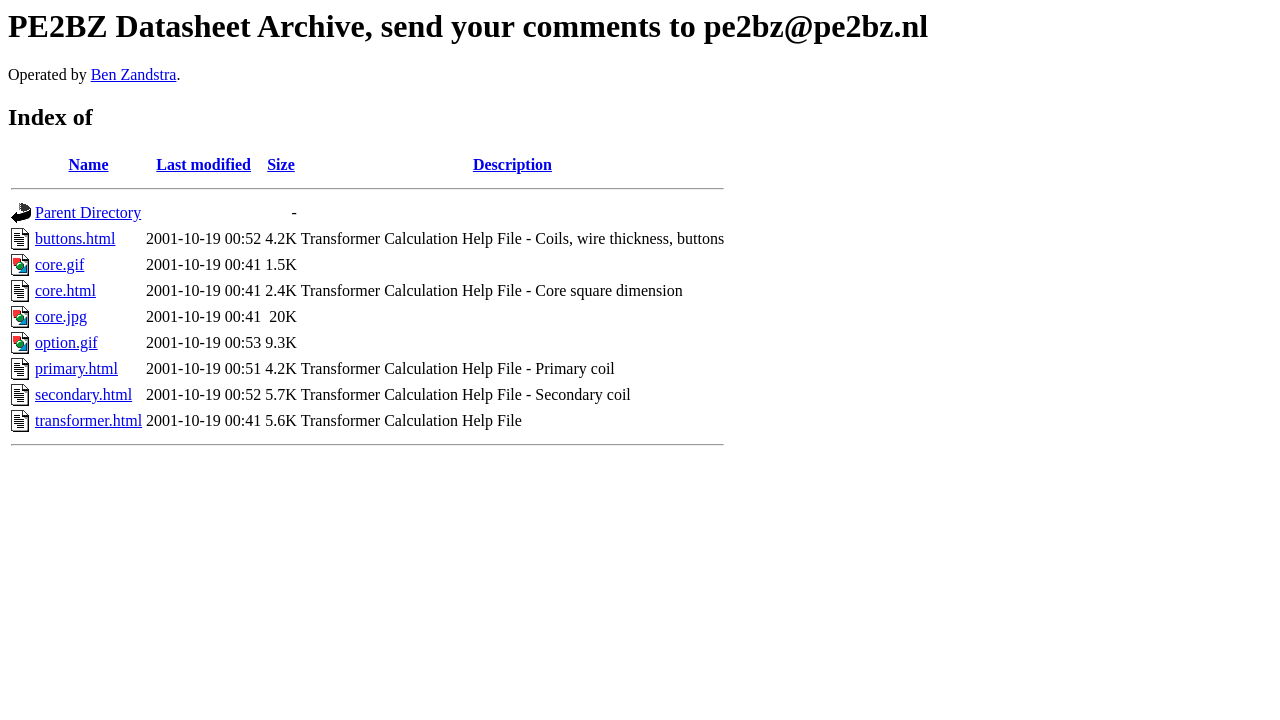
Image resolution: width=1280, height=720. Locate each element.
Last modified (203, 164)
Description (512, 164)
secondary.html (83, 394)
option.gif (66, 342)
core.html (65, 290)
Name (89, 164)
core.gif (59, 264)
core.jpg (61, 316)
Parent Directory (88, 212)
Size (281, 164)
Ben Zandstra (134, 74)
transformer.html (88, 420)
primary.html (76, 368)
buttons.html (75, 238)
